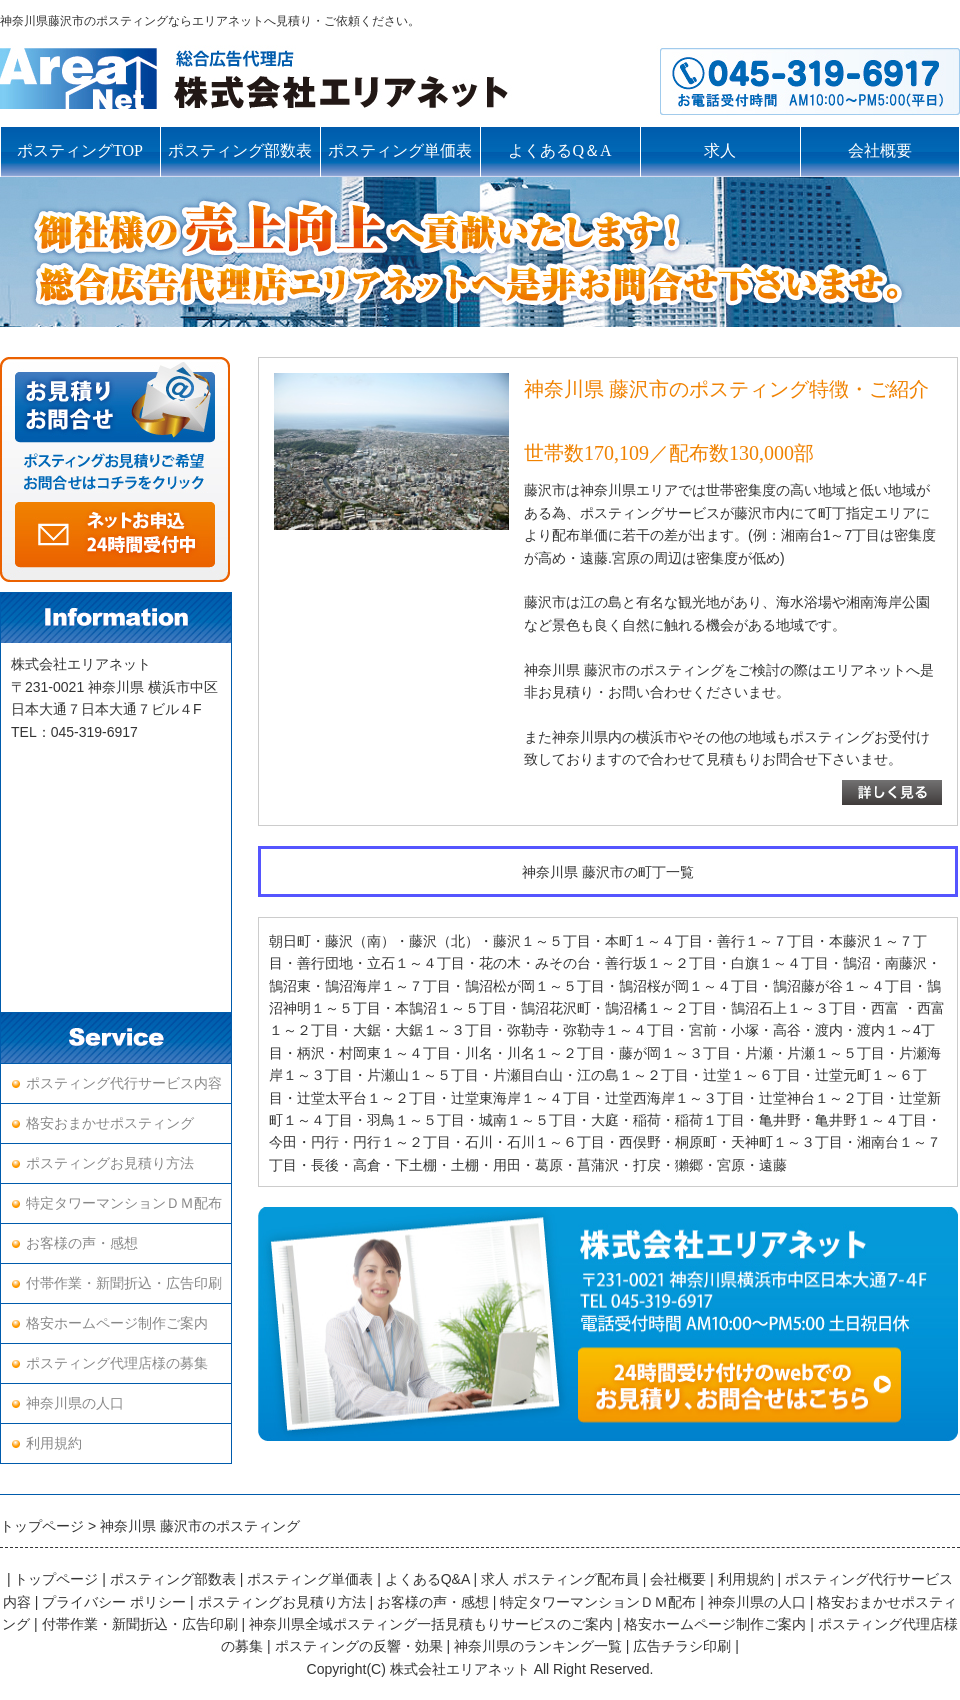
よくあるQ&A (427, 1579)
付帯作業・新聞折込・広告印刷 (124, 1283)
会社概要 (880, 150)
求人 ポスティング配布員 (560, 1579)
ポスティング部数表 (240, 150)
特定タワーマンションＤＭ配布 (124, 1203)
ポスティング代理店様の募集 (117, 1363)
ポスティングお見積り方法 (110, 1163)
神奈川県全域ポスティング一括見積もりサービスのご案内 (431, 1624)
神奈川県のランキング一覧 (538, 1646)
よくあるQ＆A (559, 150)
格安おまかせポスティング (110, 1123)
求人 (720, 150)
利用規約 (54, 1443)
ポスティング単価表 (400, 150)
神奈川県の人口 (75, 1403)
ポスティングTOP (80, 150)
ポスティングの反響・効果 (359, 1646)
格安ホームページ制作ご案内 (117, 1323)
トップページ (56, 1579)
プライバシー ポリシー (114, 1602)
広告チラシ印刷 (682, 1646)
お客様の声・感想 (82, 1243)
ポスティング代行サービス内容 (124, 1083)
